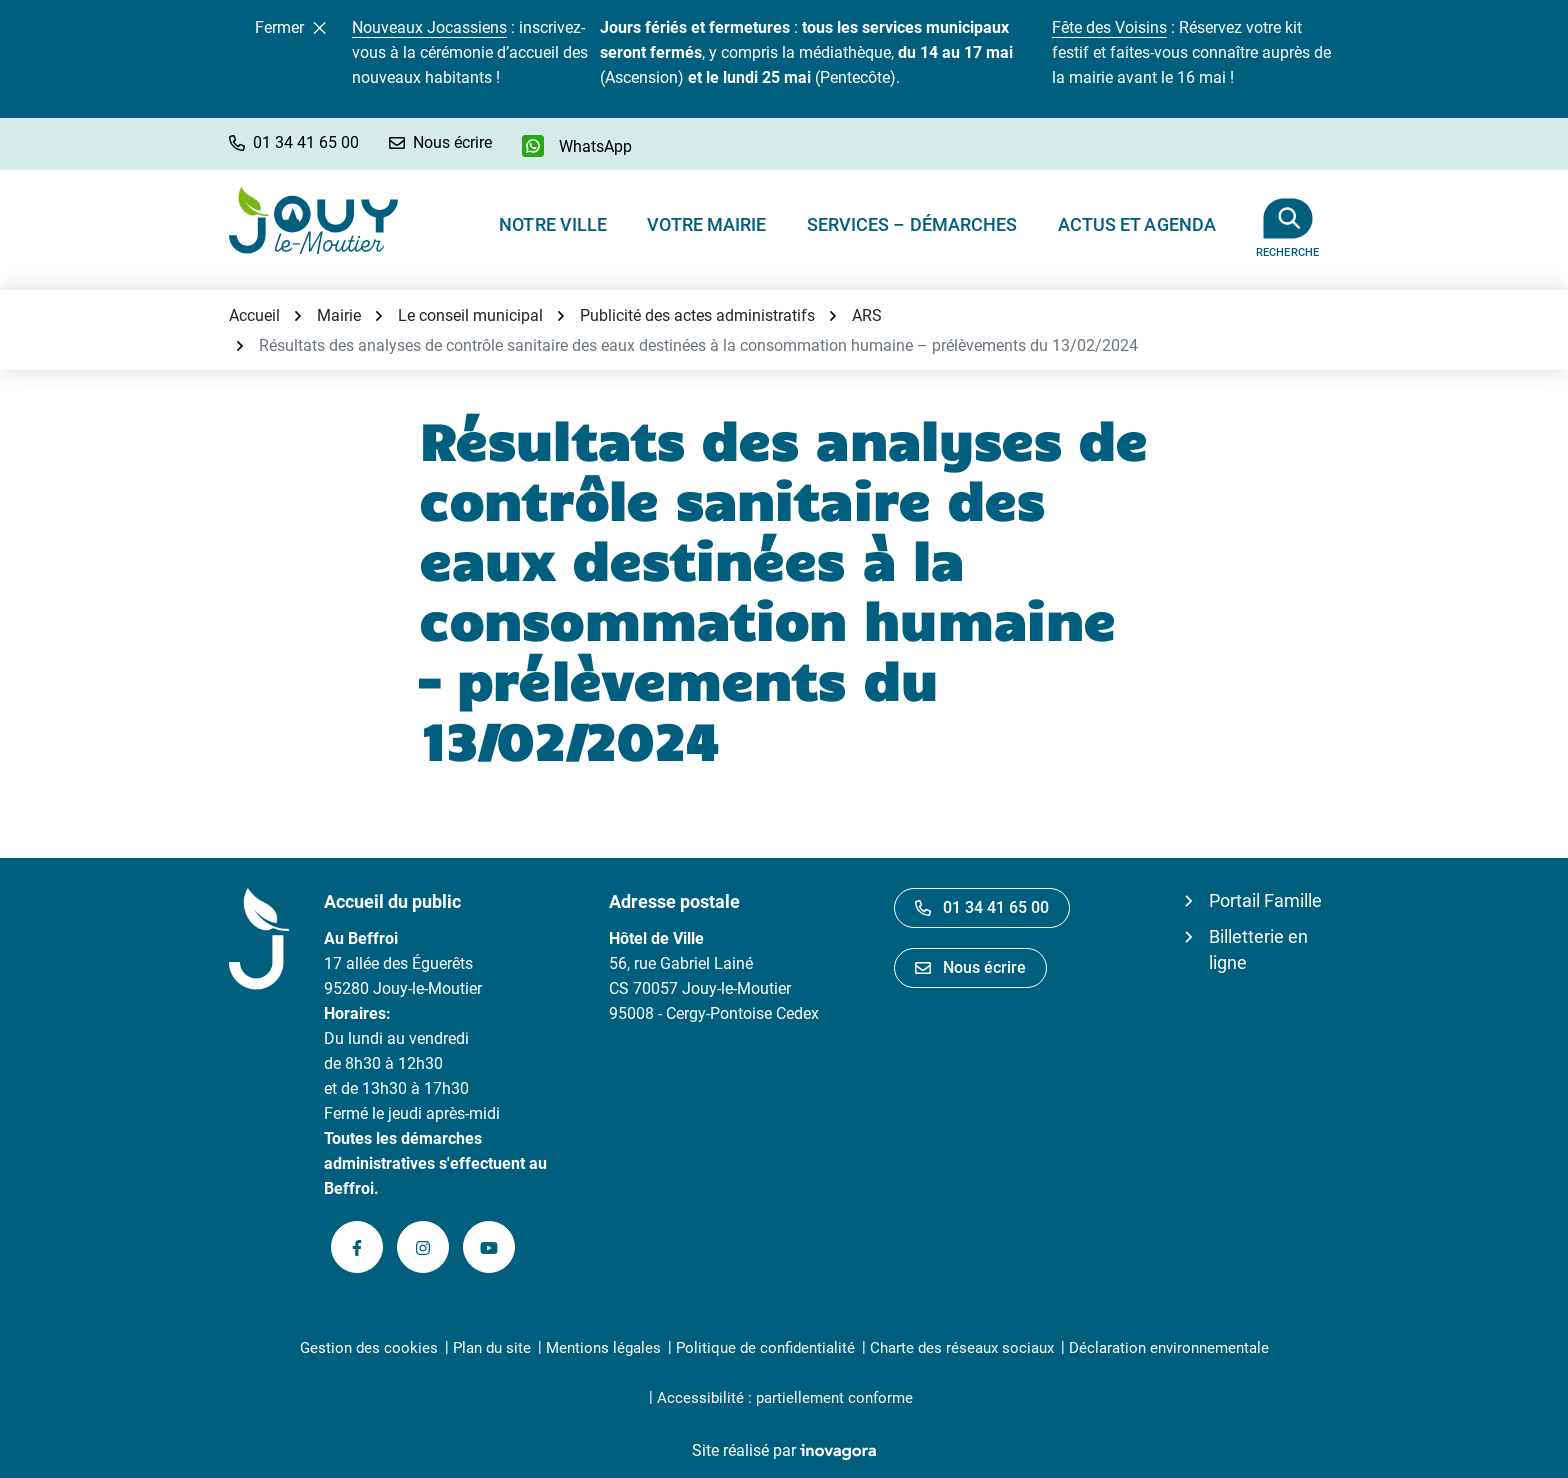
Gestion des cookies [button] (369, 1348)
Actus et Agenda (1137, 224)
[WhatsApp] (577, 146)
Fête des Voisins (1109, 27)
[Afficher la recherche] (1287, 220)
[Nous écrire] (440, 142)
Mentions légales (603, 1348)
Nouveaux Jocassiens (429, 27)
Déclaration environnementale (1169, 1348)
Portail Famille (1265, 900)
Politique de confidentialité (765, 1348)
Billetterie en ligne (1258, 949)
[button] (294, 142)
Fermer (290, 27)
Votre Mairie (706, 224)
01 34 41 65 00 (982, 907)
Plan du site (492, 1348)
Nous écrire (970, 967)
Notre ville (553, 224)
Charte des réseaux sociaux (962, 1348)
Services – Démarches (912, 224)
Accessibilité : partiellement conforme (785, 1398)
